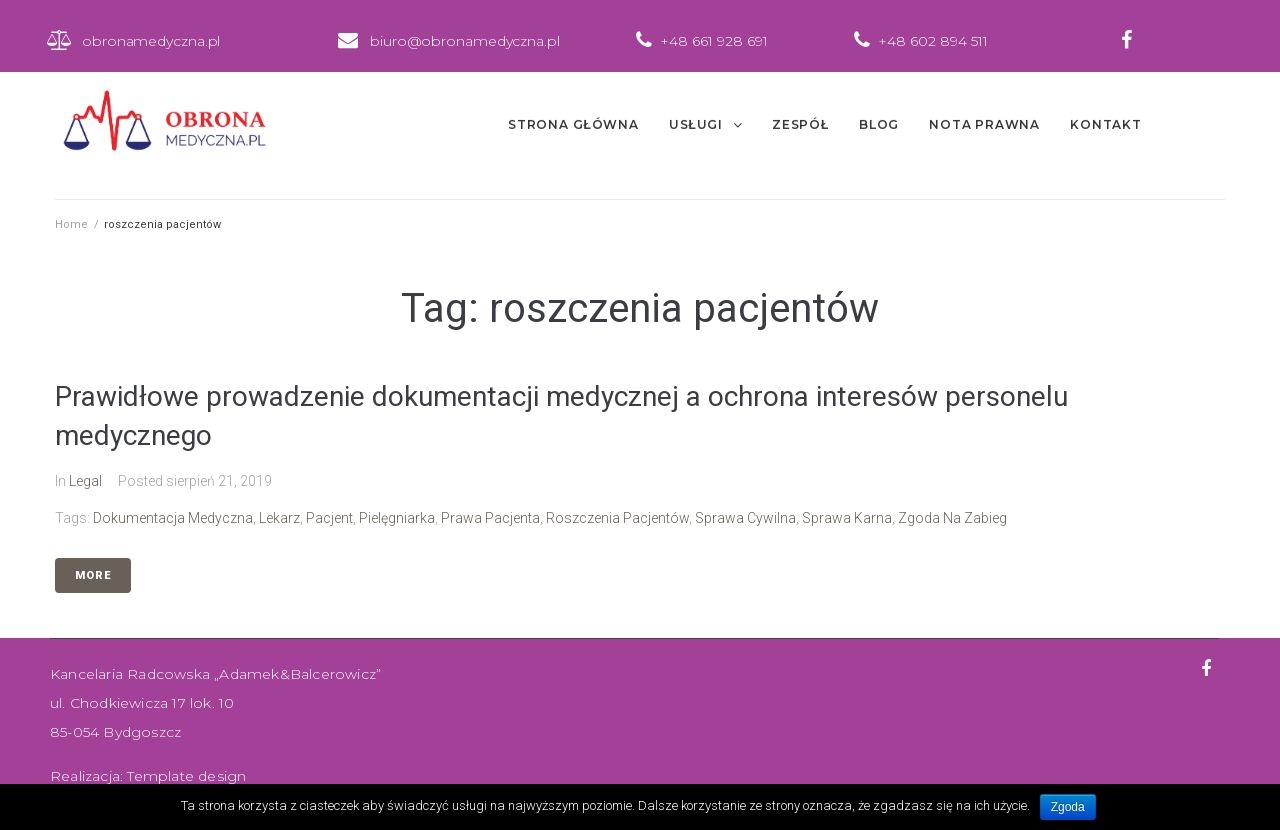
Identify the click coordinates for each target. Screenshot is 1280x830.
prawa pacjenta (490, 518)
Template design (186, 776)
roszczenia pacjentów (617, 518)
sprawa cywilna (745, 518)
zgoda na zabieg (952, 518)
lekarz (279, 518)
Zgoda (1068, 807)
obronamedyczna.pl (151, 41)
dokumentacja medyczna (173, 518)
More (93, 575)
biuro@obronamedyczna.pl (465, 41)
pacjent (329, 518)
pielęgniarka (397, 518)
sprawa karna (847, 518)
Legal (85, 481)
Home (71, 224)
